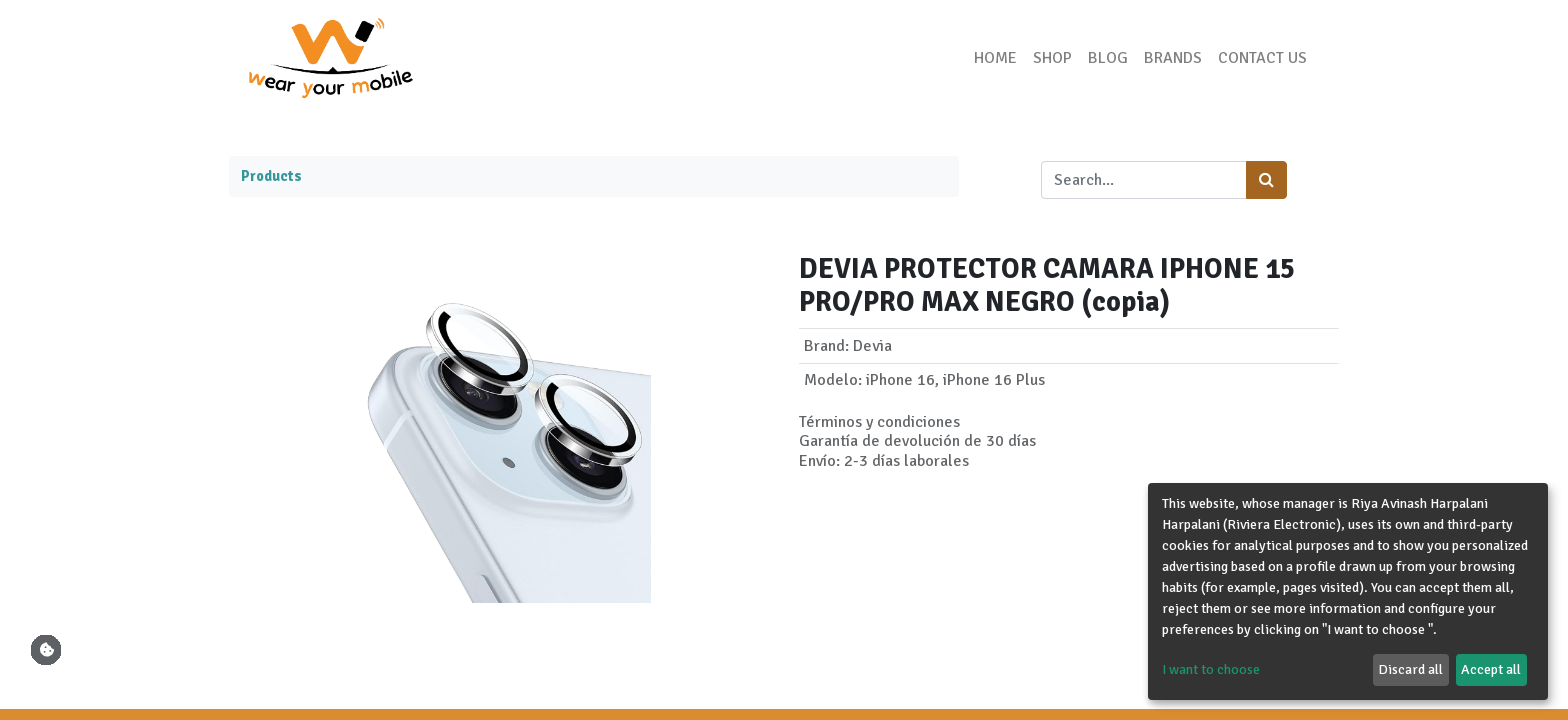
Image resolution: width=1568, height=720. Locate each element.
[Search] (1266, 180)
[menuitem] (995, 58)
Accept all (1491, 669)
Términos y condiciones (879, 422)
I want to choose (1211, 669)
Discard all (1410, 669)
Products (271, 176)
